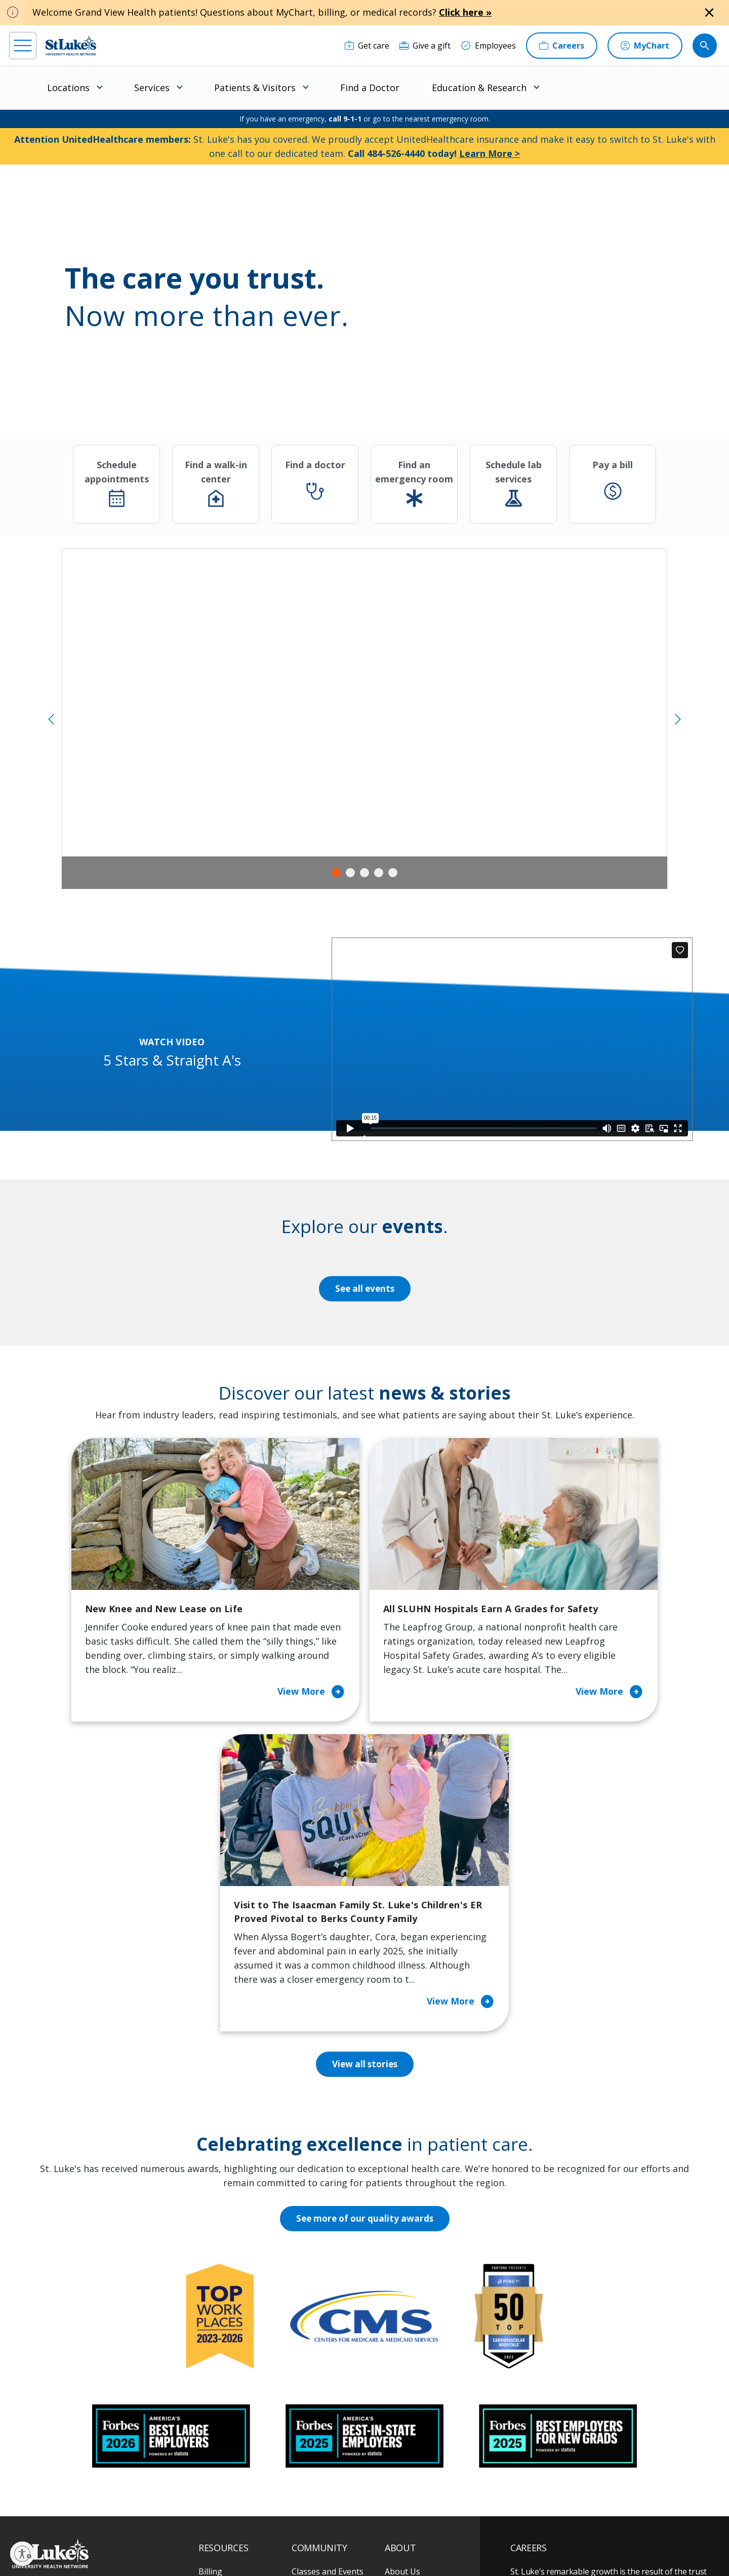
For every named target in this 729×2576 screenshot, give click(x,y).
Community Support (330, 2360)
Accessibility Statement (280, 2533)
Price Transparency (235, 2424)
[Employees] (488, 45)
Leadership (406, 2388)
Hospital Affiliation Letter (233, 2395)
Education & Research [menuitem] (479, 87)
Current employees (571, 2488)
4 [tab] (378, 872)
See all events (364, 1289)
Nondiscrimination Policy (232, 2545)
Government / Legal (348, 2545)
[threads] (110, 2513)
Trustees (402, 2452)
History (399, 2367)
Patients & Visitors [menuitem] (255, 87)
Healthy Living (319, 2381)
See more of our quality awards (364, 1951)
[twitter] (141, 2512)
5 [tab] (392, 872)
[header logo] (71, 45)
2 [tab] (350, 872)
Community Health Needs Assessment (327, 2332)
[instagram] (49, 2512)
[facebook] (18, 2512)
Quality (398, 2431)
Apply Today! (557, 2447)
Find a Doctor (369, 87)
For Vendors (221, 2367)
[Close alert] (709, 12)
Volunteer (311, 2402)
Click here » (465, 12)
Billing (210, 2303)
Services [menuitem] (152, 87)
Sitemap (396, 2545)
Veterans (215, 2445)
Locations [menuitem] (68, 87)
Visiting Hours (225, 2466)
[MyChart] (645, 45)
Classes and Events (327, 2303)
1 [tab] (336, 872)
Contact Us (405, 2324)
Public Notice (340, 2533)
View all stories (364, 1796)
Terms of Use (387, 2533)
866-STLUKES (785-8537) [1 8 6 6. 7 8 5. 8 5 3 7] (94, 2316)
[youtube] (172, 2511)
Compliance (294, 2545)
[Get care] (367, 45)
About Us (402, 2303)
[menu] (23, 45)
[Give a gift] (425, 45)
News (395, 2410)
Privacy (229, 2533)
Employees (405, 2346)
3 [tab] (364, 872)
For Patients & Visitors (240, 2346)
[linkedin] (79, 2512)
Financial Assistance (235, 2324)
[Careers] (561, 45)
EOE (203, 2533)
